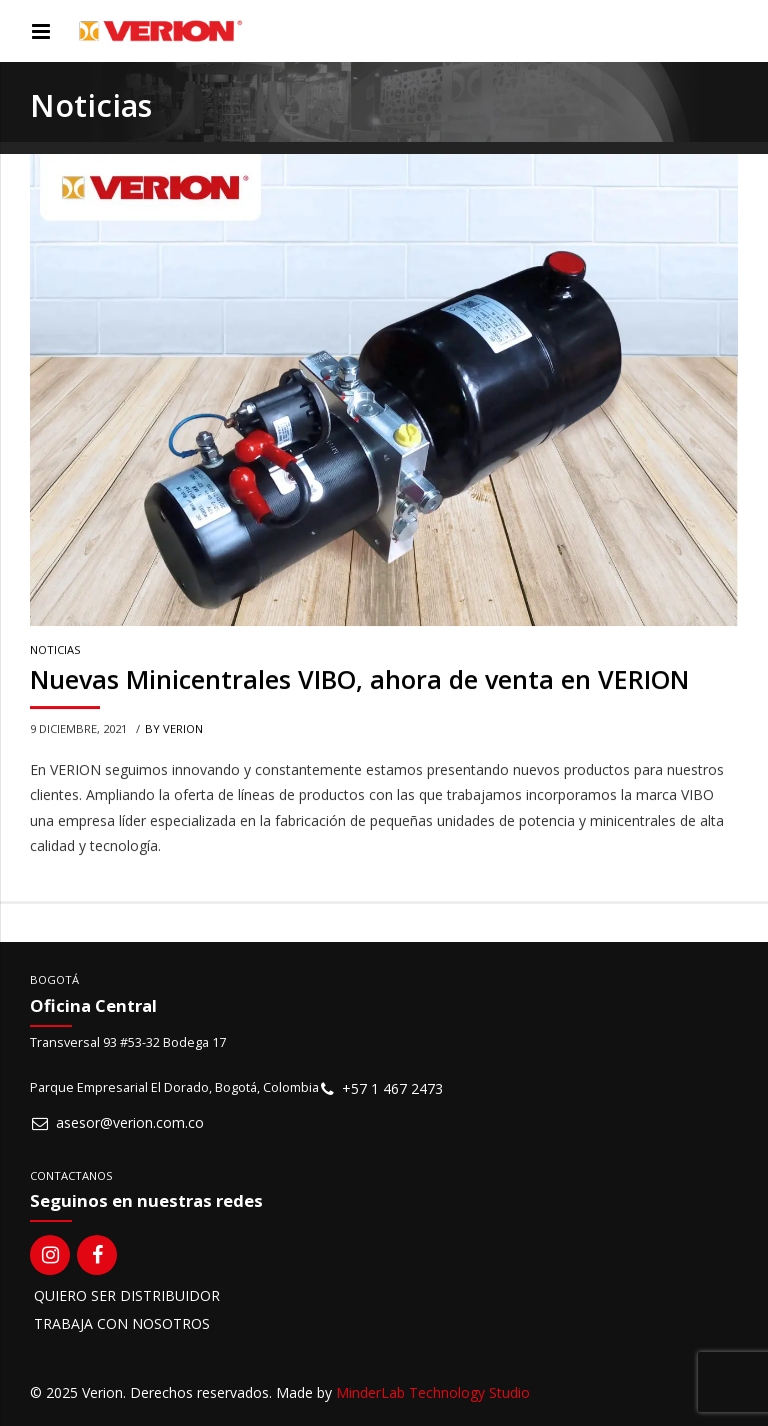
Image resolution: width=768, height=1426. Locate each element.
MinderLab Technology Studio (433, 1392)
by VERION (174, 728)
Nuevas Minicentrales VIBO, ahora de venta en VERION (359, 680)
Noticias (55, 650)
